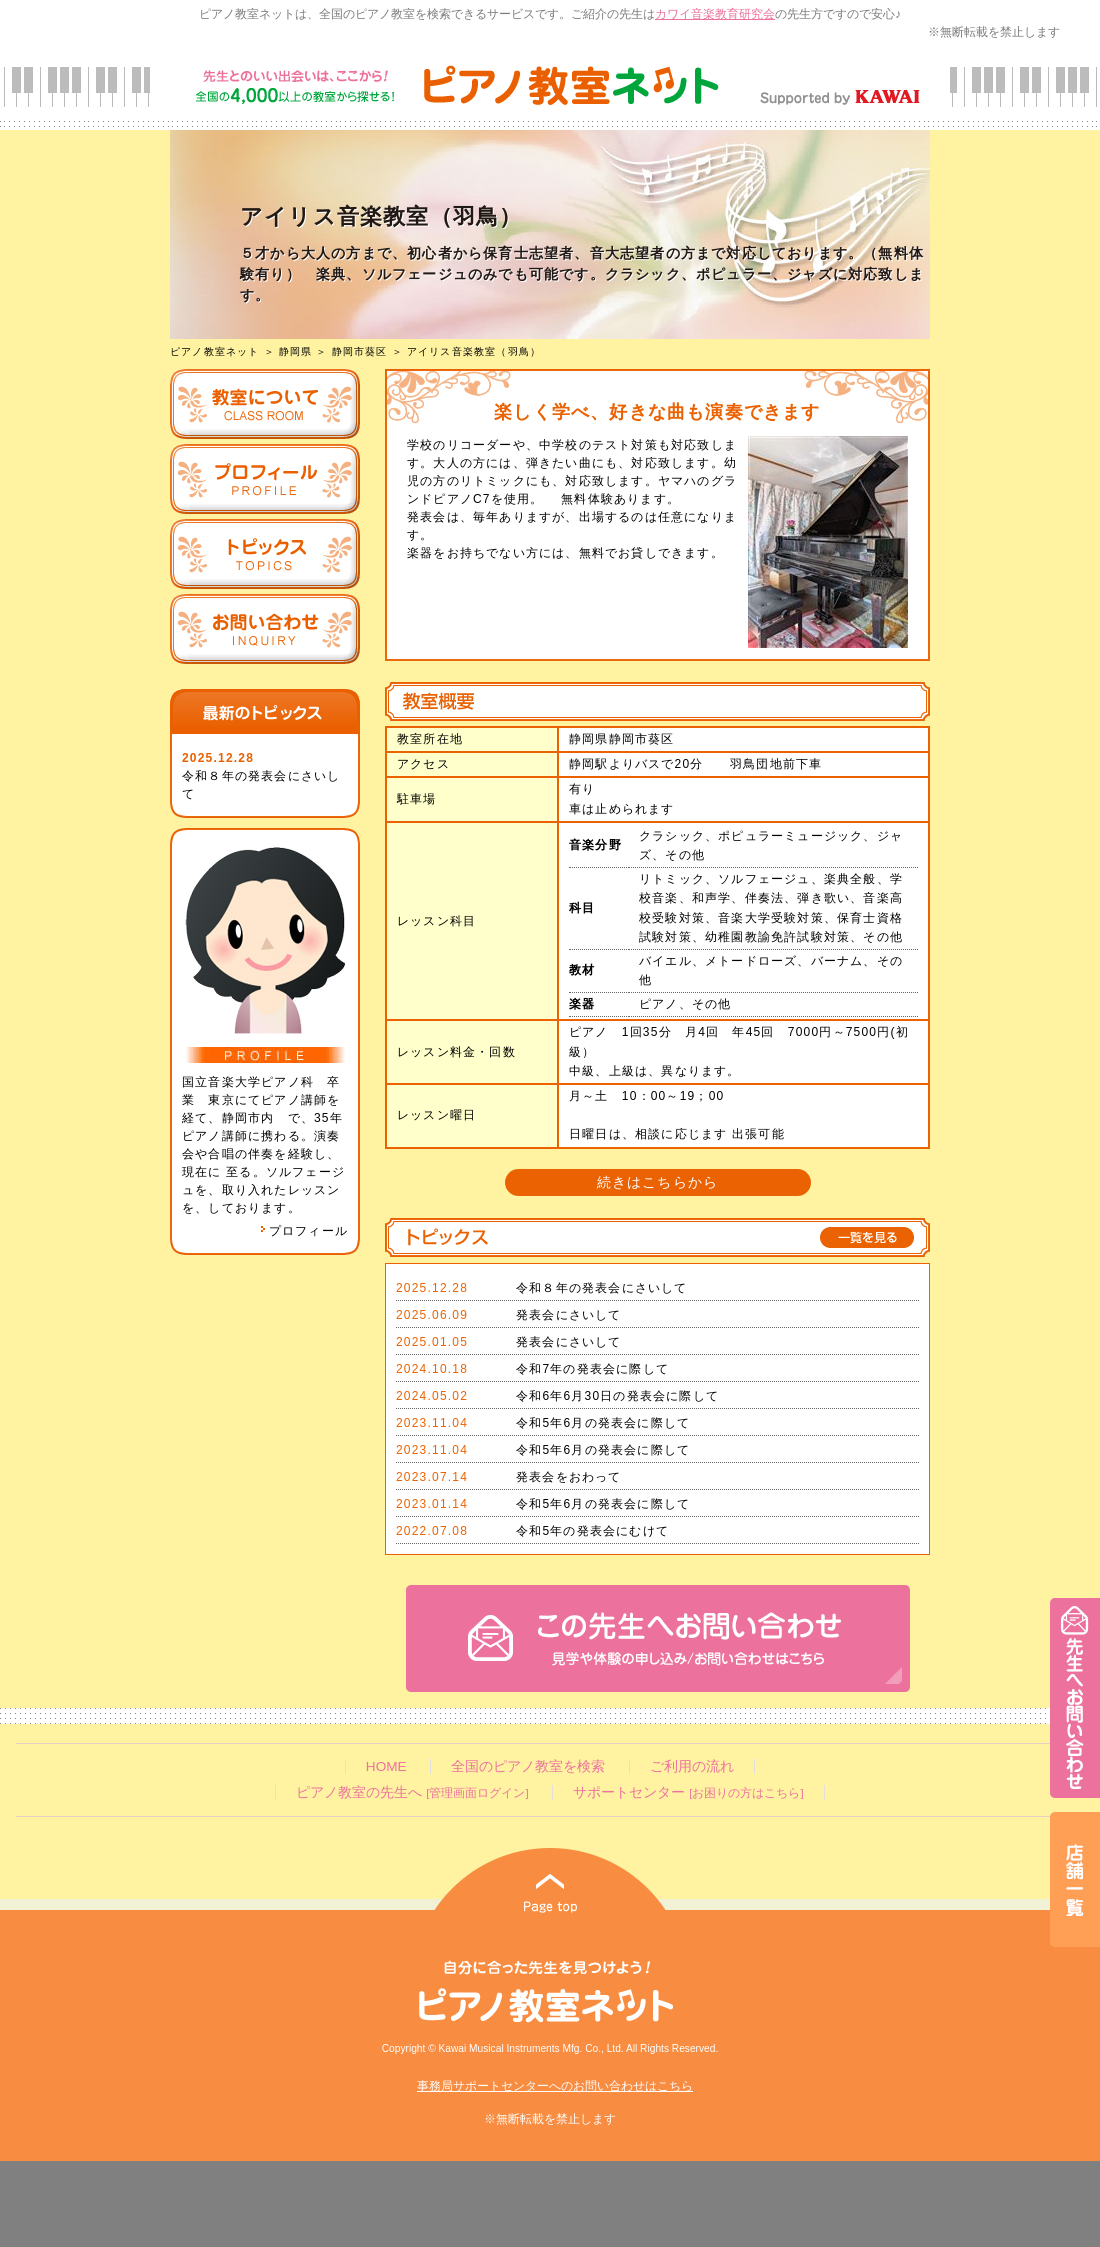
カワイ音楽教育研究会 (715, 14)
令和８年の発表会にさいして (602, 1288)
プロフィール (304, 1231)
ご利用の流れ (692, 1766)
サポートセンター (688, 1792)
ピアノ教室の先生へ (412, 1792)
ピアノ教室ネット (215, 351)
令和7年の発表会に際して (592, 1369)
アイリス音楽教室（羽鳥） (474, 351)
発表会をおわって (569, 1477)
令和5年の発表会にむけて (592, 1531)
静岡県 (296, 351)
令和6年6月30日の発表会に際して (617, 1396)
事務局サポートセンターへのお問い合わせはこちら (555, 2086)
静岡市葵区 (360, 351)
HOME (386, 1766)
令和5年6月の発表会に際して (603, 1423)
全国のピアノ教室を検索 (528, 1766)
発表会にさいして (569, 1315)
